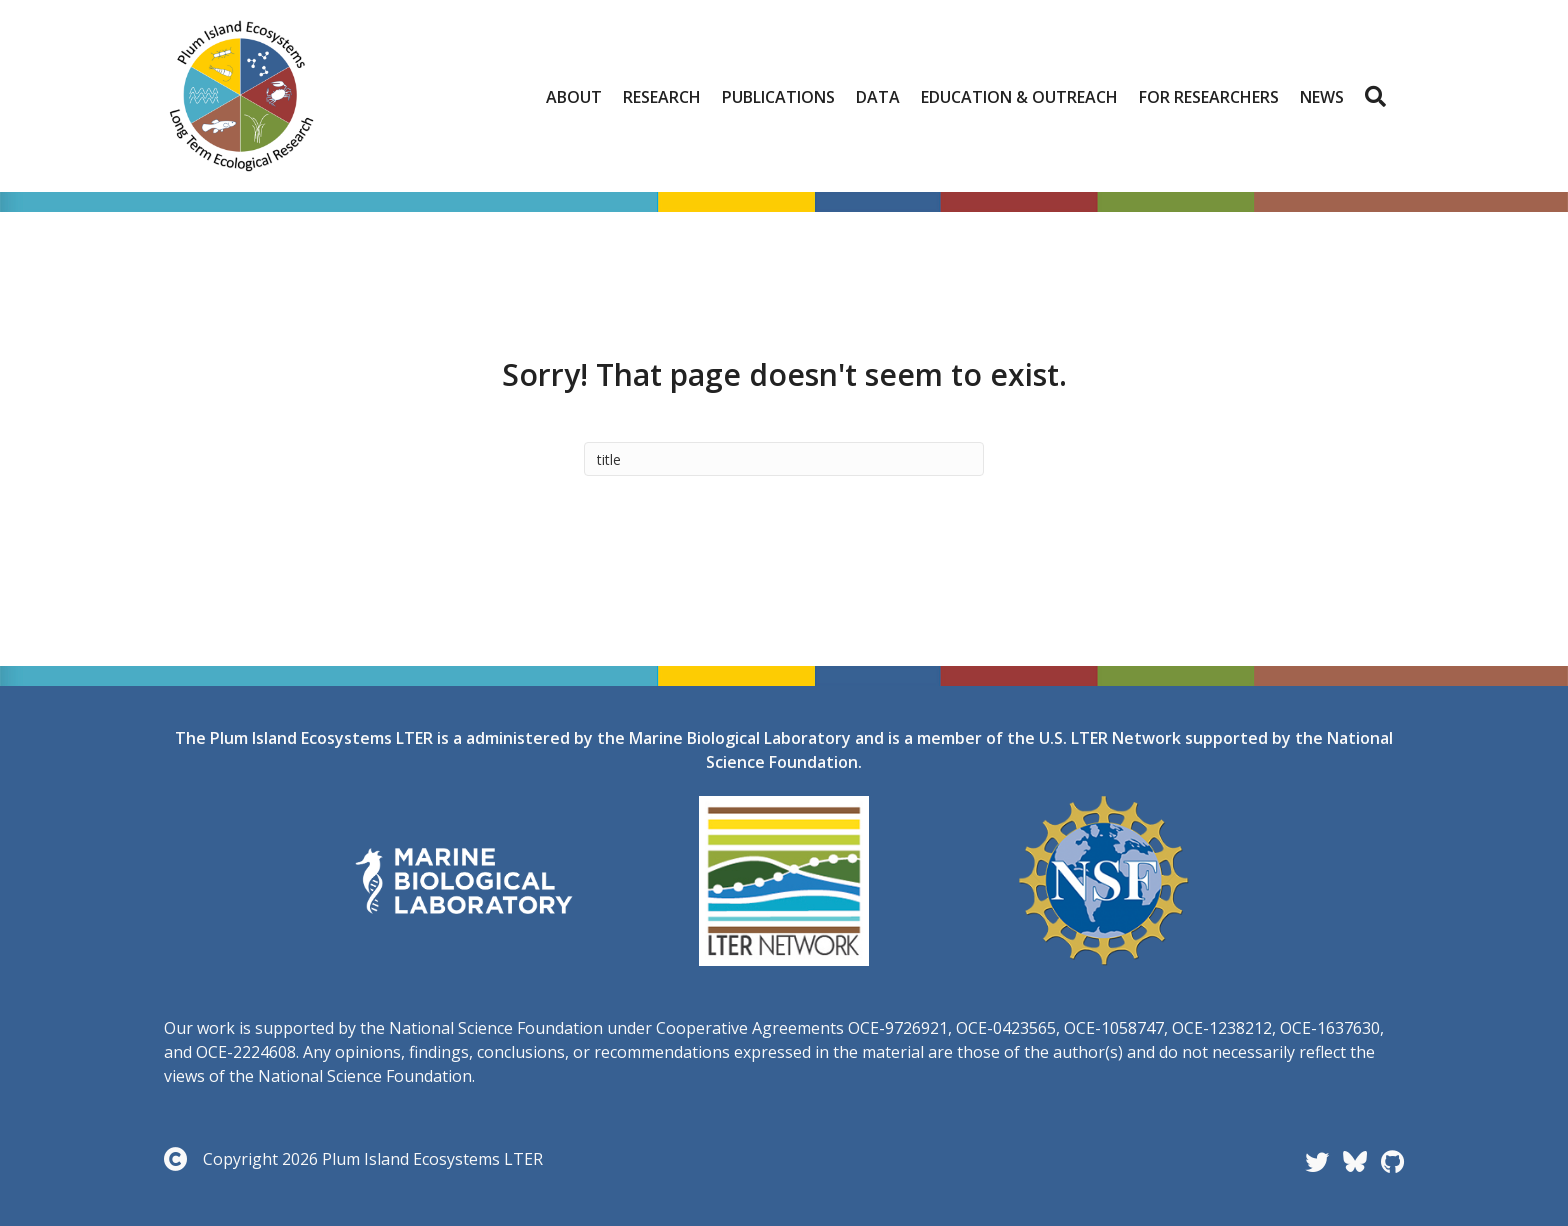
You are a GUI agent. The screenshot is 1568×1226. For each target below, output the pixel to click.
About (574, 97)
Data (878, 97)
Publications (778, 97)
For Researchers (1209, 97)
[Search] (784, 459)
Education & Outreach (1019, 97)
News (1322, 97)
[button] (1379, 97)
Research (662, 97)
